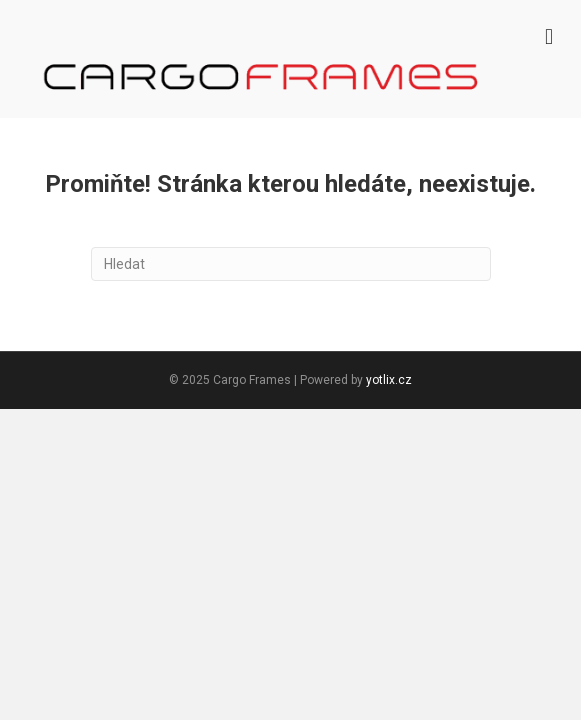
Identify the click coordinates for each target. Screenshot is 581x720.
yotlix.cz (389, 380)
